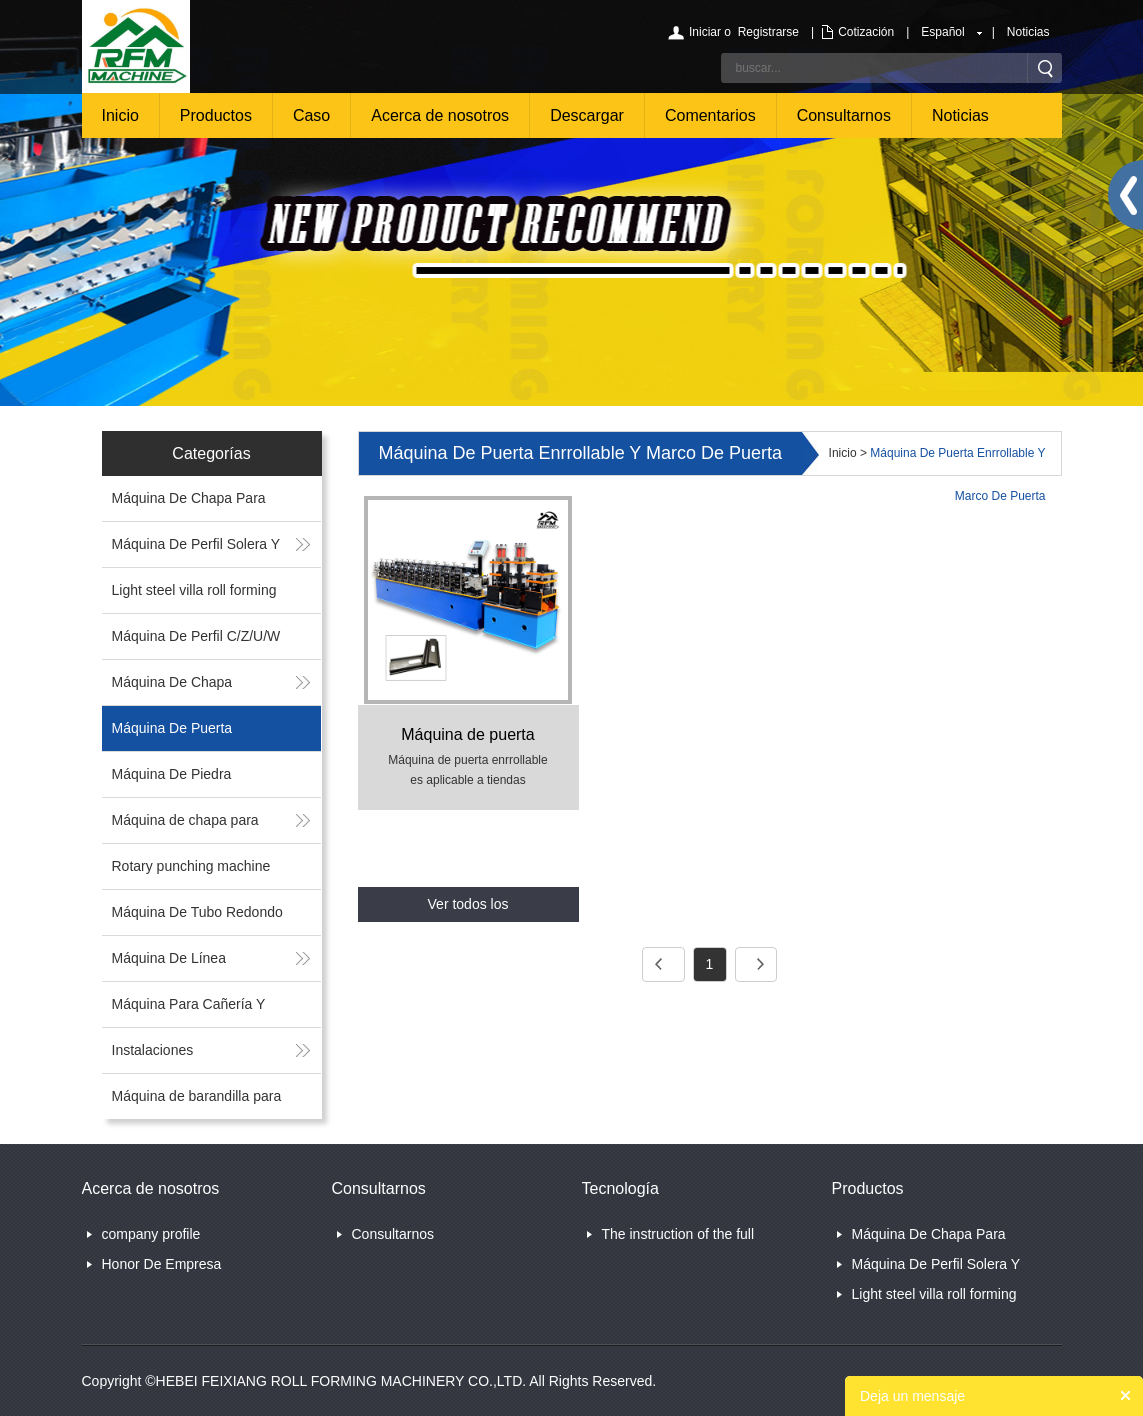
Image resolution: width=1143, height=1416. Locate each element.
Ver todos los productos (468, 909)
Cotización (866, 32)
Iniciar (705, 32)
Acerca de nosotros (440, 115)
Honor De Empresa (162, 1264)
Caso (311, 115)
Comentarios (710, 115)
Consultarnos (844, 115)
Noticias (1028, 32)
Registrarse (768, 32)
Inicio (120, 115)
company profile (151, 1234)
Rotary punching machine (191, 866)
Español (942, 32)
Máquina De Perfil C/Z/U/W (196, 636)
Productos (216, 115)
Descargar (587, 115)
